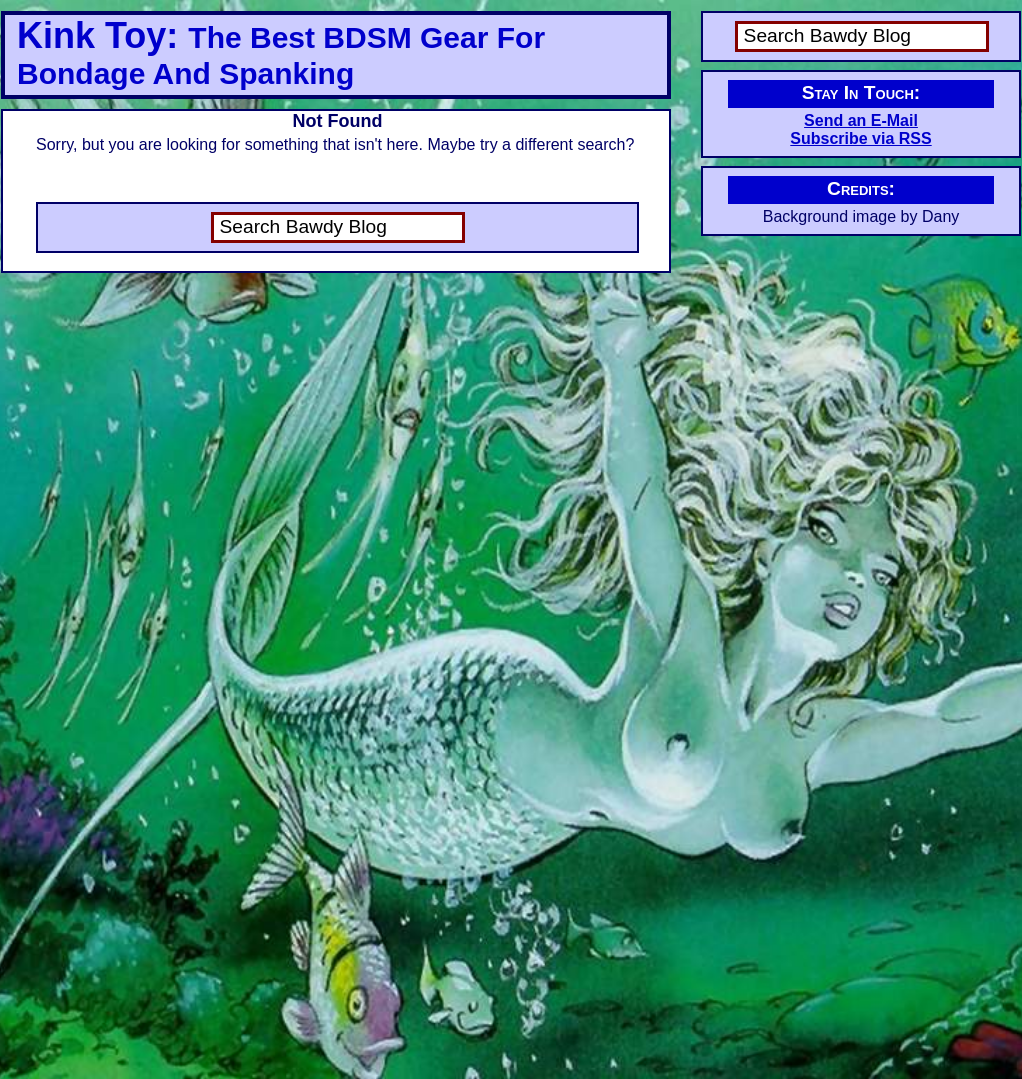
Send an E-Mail (861, 120)
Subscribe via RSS (860, 138)
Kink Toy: (281, 52)
